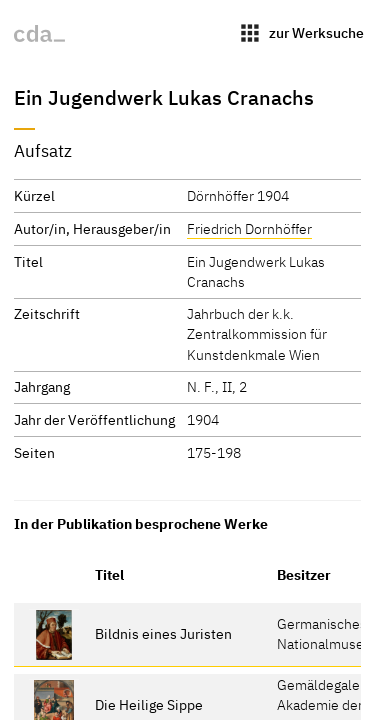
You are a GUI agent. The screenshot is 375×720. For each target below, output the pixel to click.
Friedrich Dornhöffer (249, 228)
